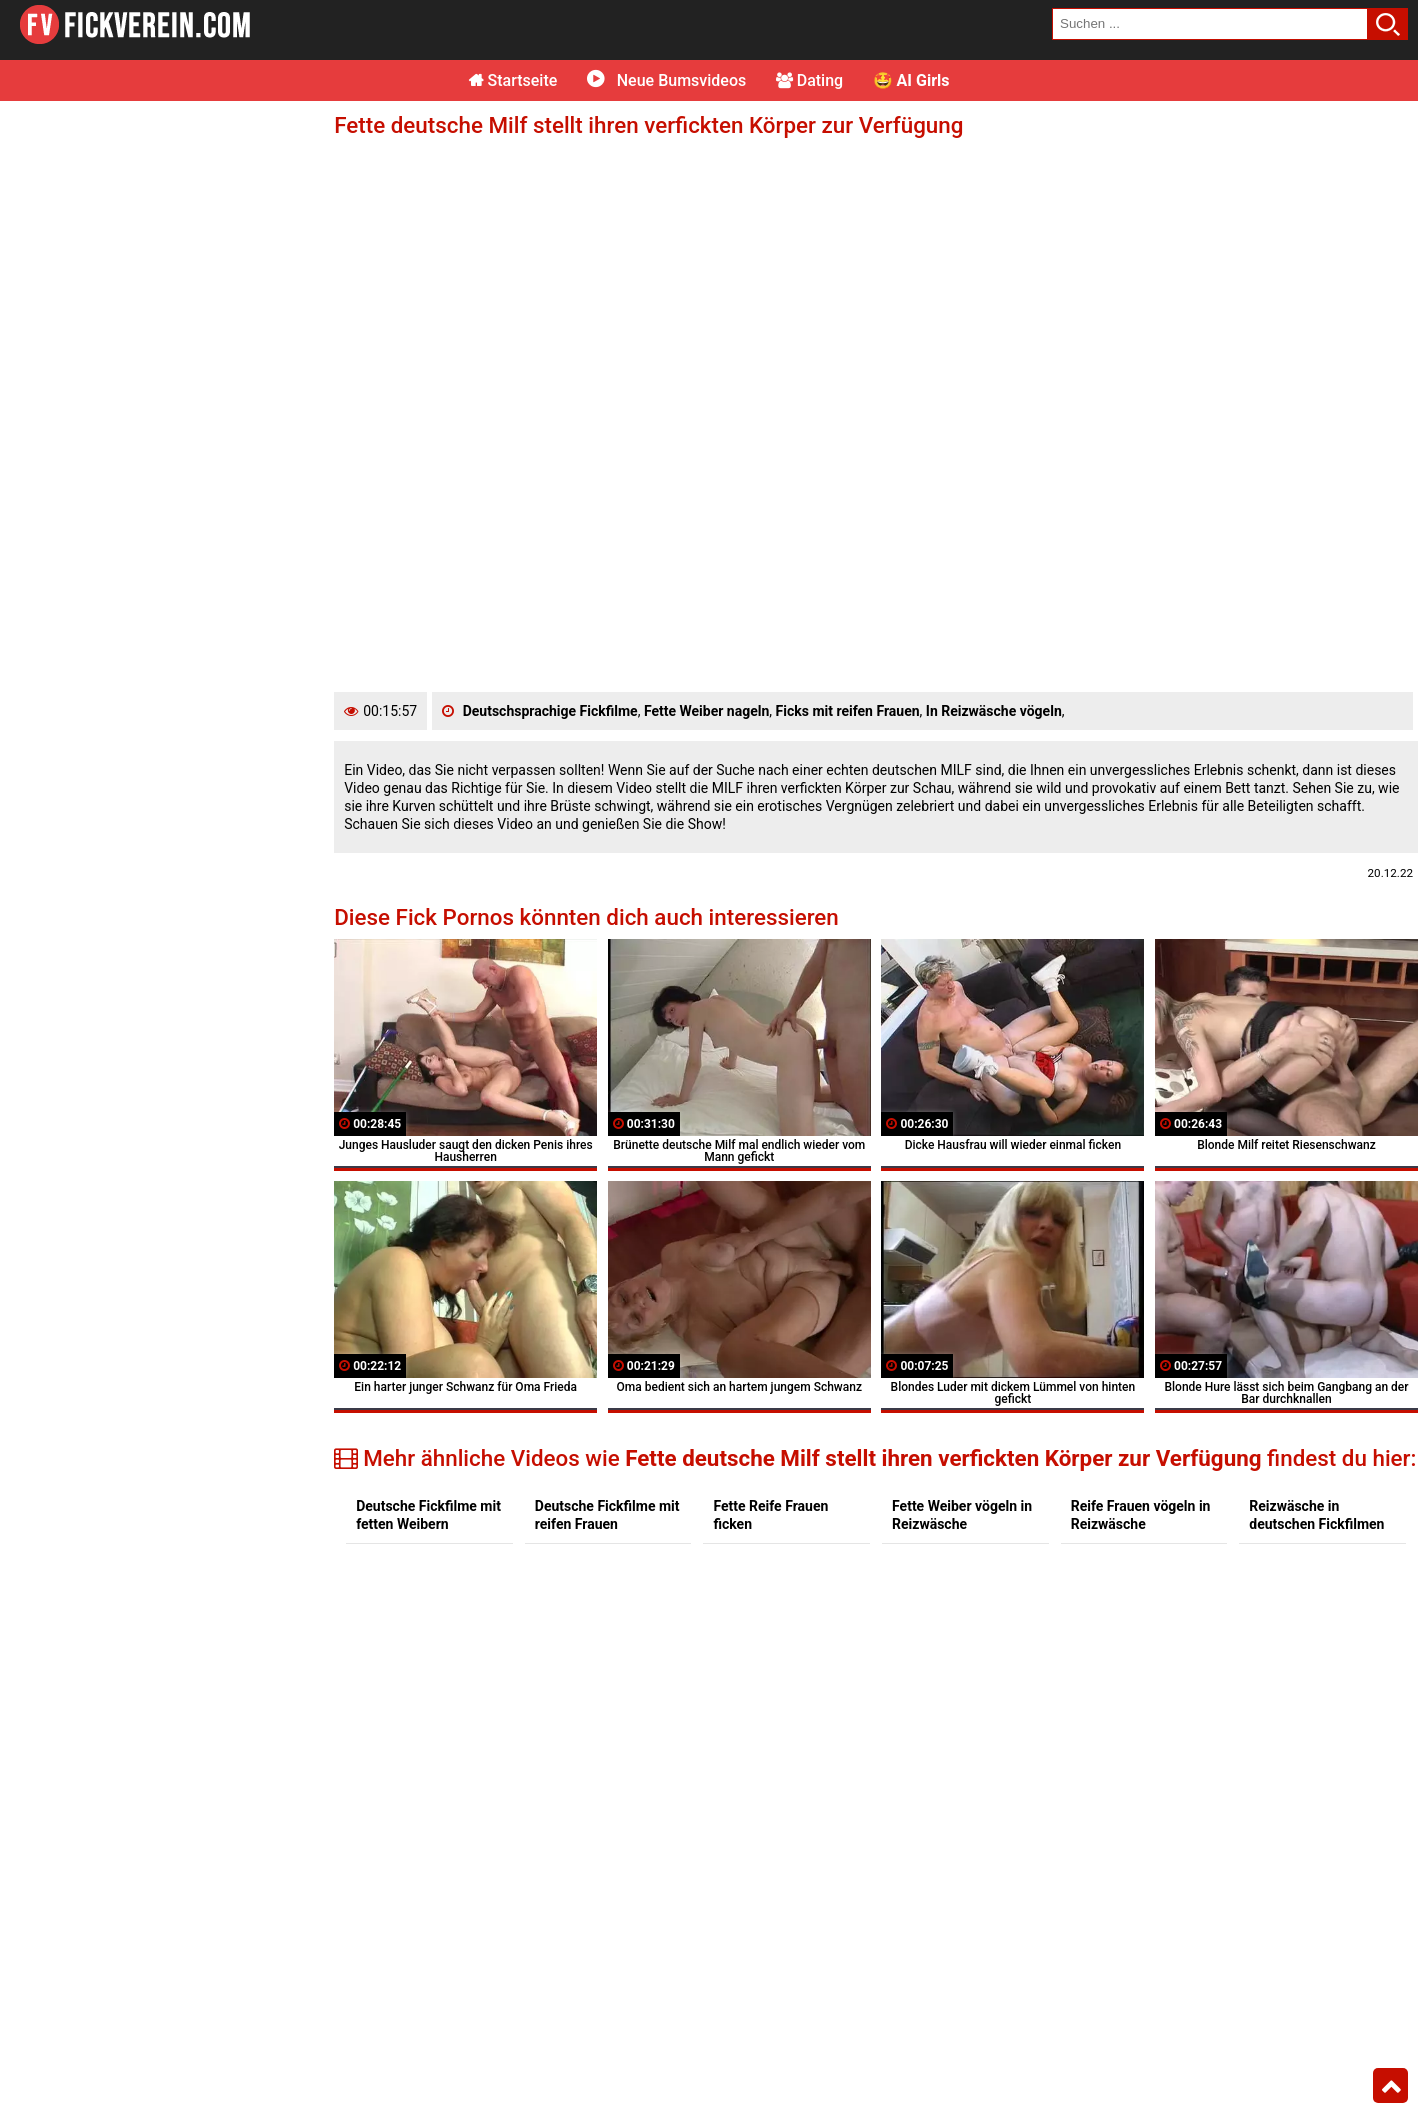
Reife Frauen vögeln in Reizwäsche (1141, 1515)
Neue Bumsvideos (666, 80)
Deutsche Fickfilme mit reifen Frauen (607, 1515)
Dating (809, 80)
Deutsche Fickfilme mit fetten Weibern (428, 1515)
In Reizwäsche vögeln (994, 711)
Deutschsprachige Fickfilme (550, 711)
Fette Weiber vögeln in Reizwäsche (962, 1515)
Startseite (513, 80)
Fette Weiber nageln (706, 711)
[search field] (1210, 24)
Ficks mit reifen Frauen (848, 711)
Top (1390, 2086)
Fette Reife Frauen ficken (770, 1515)
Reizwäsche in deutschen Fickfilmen (1316, 1515)
